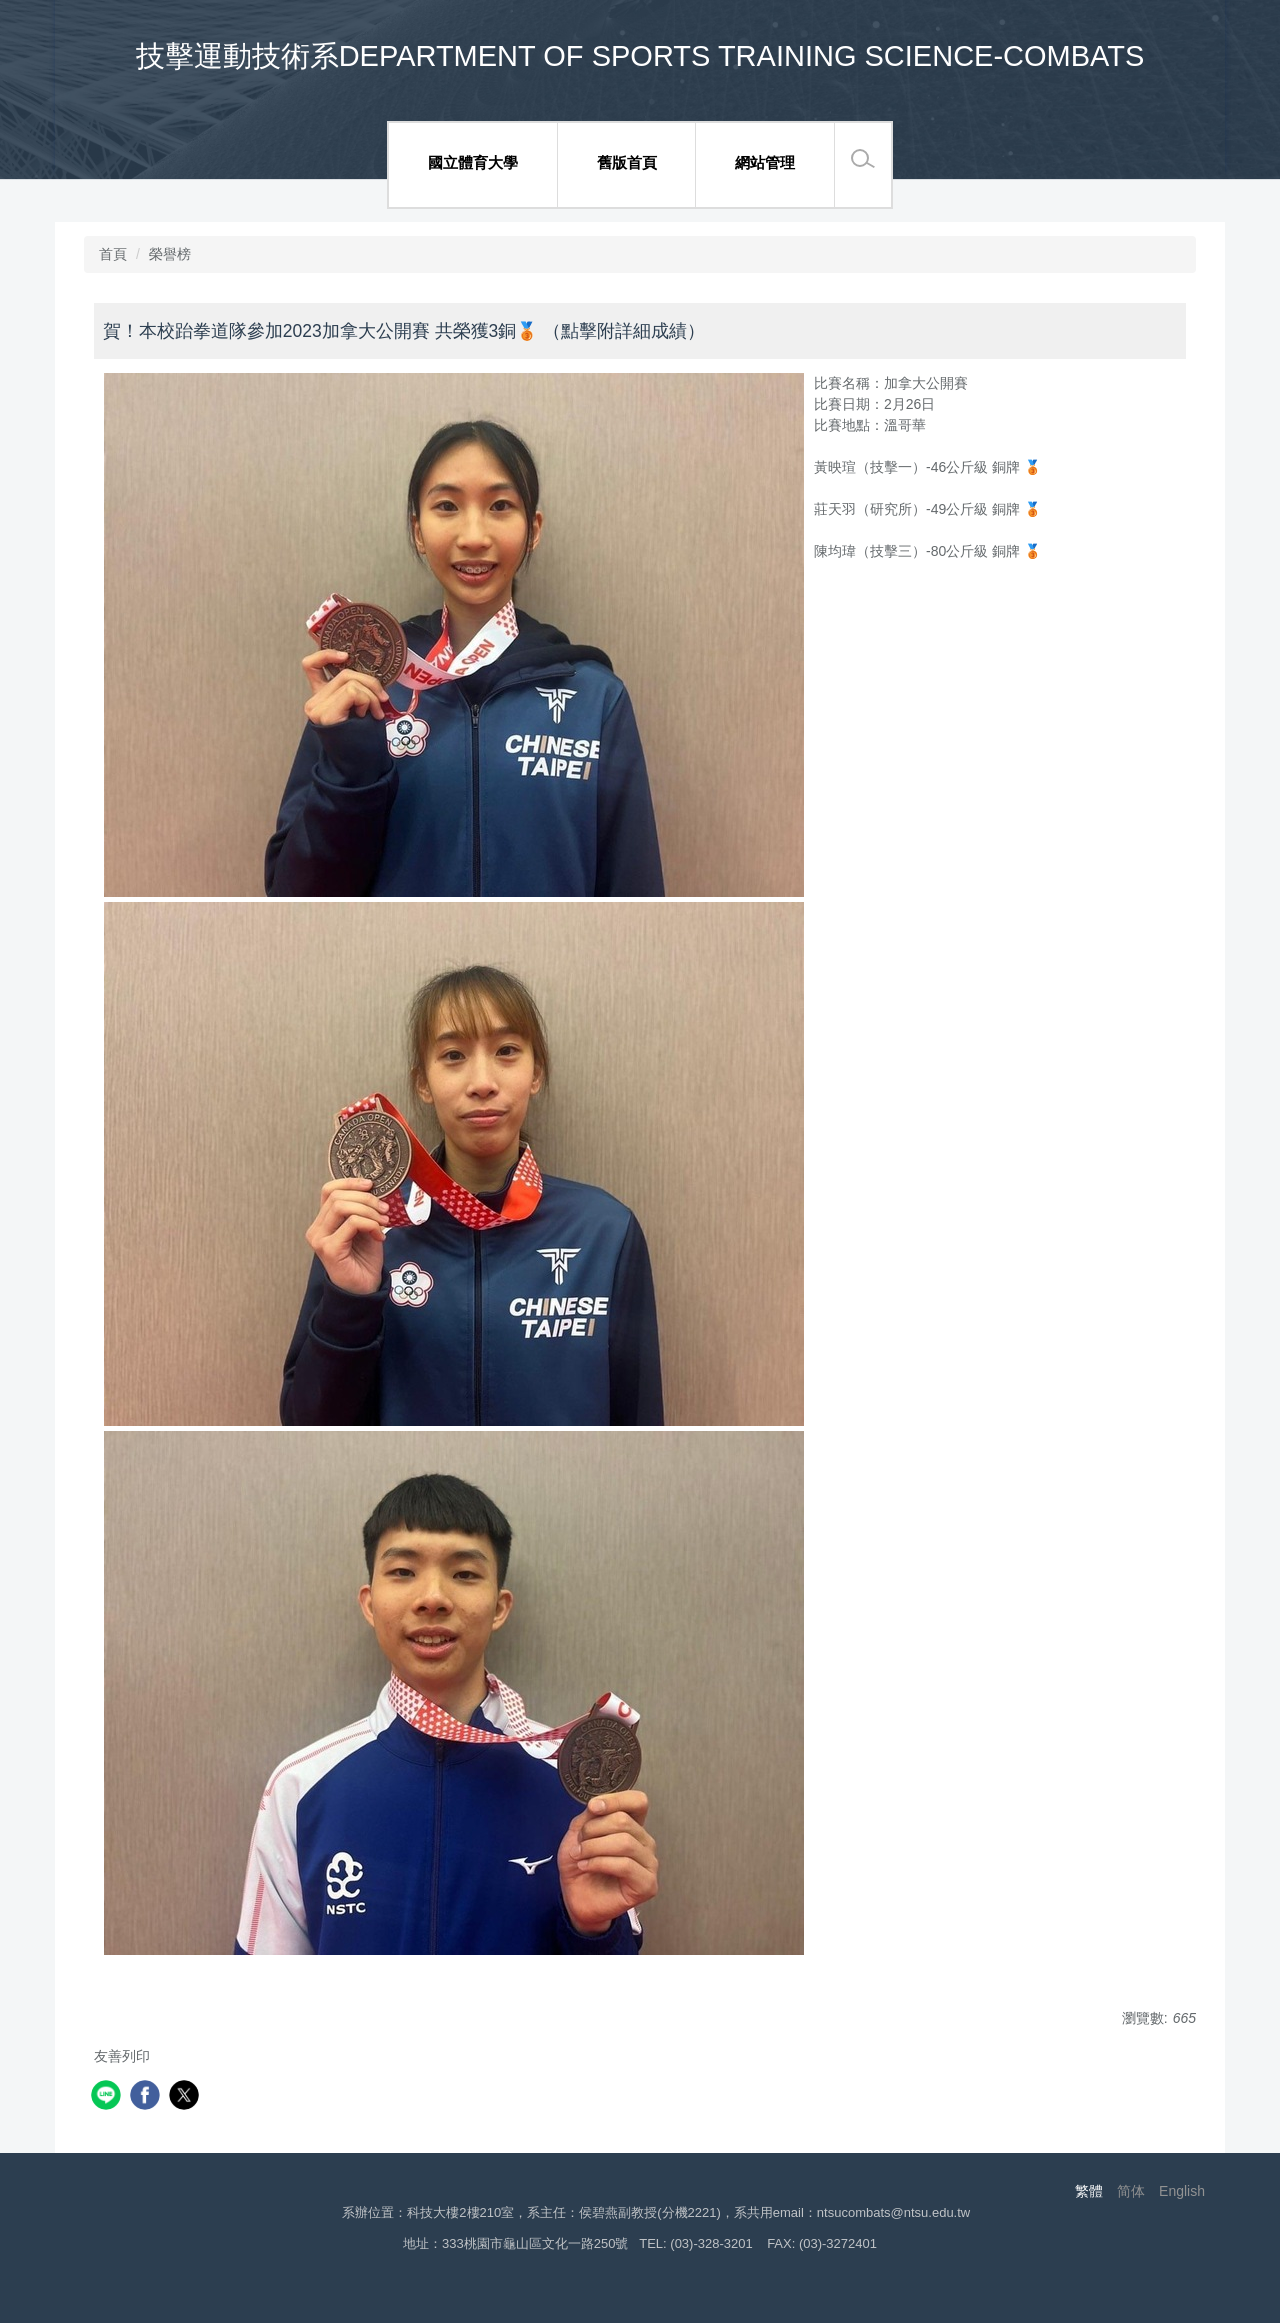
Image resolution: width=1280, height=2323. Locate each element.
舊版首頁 (627, 162)
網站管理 (765, 162)
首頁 (113, 254)
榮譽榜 (170, 254)
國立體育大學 (473, 162)
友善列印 (122, 2056)
